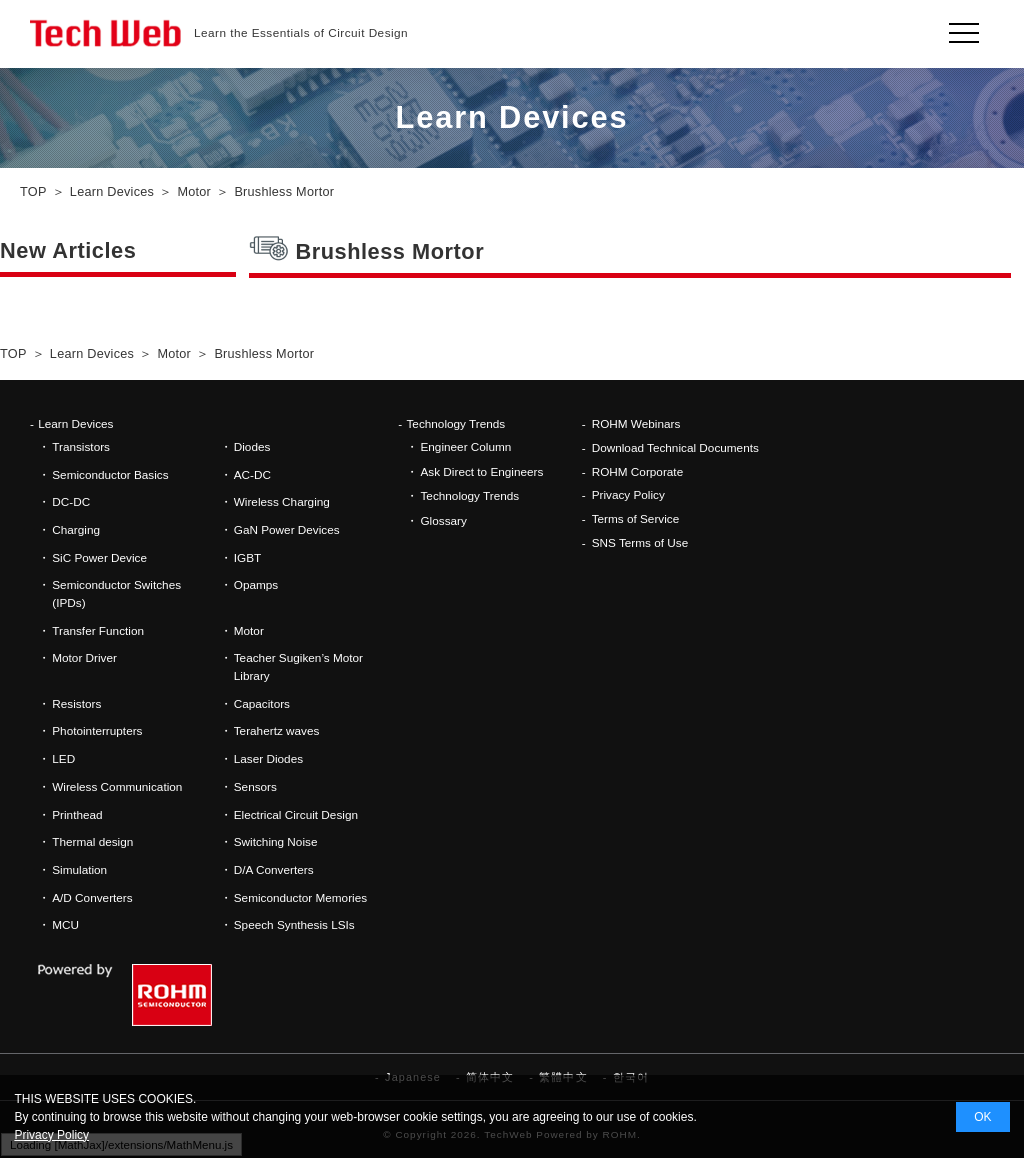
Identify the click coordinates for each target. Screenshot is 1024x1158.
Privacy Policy (628, 494)
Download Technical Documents (675, 447)
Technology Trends (455, 423)
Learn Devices (75, 423)
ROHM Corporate (638, 471)
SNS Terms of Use (640, 542)
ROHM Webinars (636, 423)
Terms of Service (636, 518)
